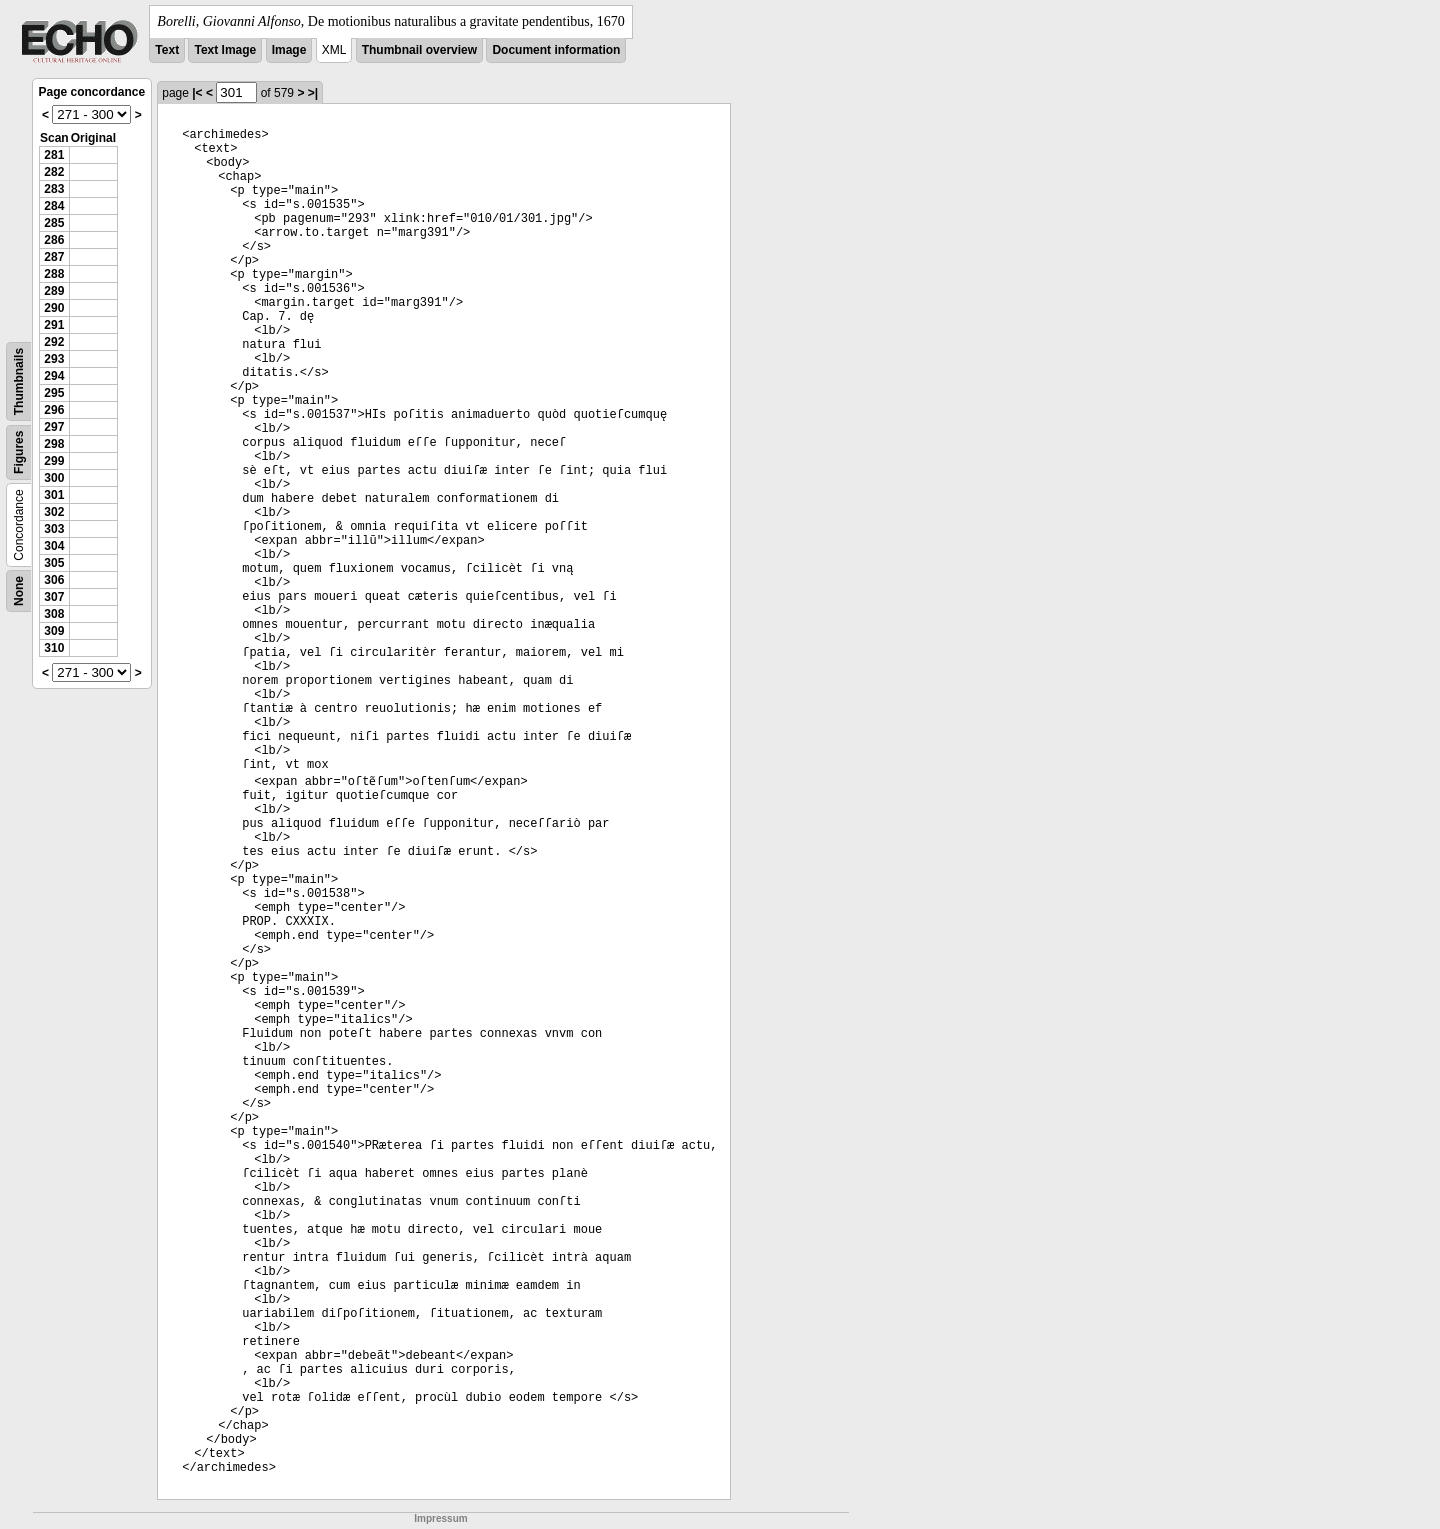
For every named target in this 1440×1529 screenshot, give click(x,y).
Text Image (225, 50)
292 (54, 342)
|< (197, 93)
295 (54, 393)
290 (54, 308)
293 (54, 359)
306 (54, 580)
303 (54, 529)
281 (54, 155)
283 (54, 189)
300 (54, 478)
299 (54, 461)
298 (54, 444)
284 (54, 206)
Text (167, 50)
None (19, 591)
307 (54, 597)
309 (54, 631)
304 (54, 546)
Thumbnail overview (419, 50)
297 (54, 427)
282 (54, 172)
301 (54, 495)
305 (54, 563)
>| (313, 93)
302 (54, 512)
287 (54, 257)
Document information (556, 50)
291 (54, 325)
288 (54, 274)
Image (289, 50)
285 (54, 223)
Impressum (440, 1518)
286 (54, 240)
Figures (19, 452)
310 (54, 648)
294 (54, 376)
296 (54, 410)
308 (54, 614)
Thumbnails (19, 381)
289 (54, 291)
